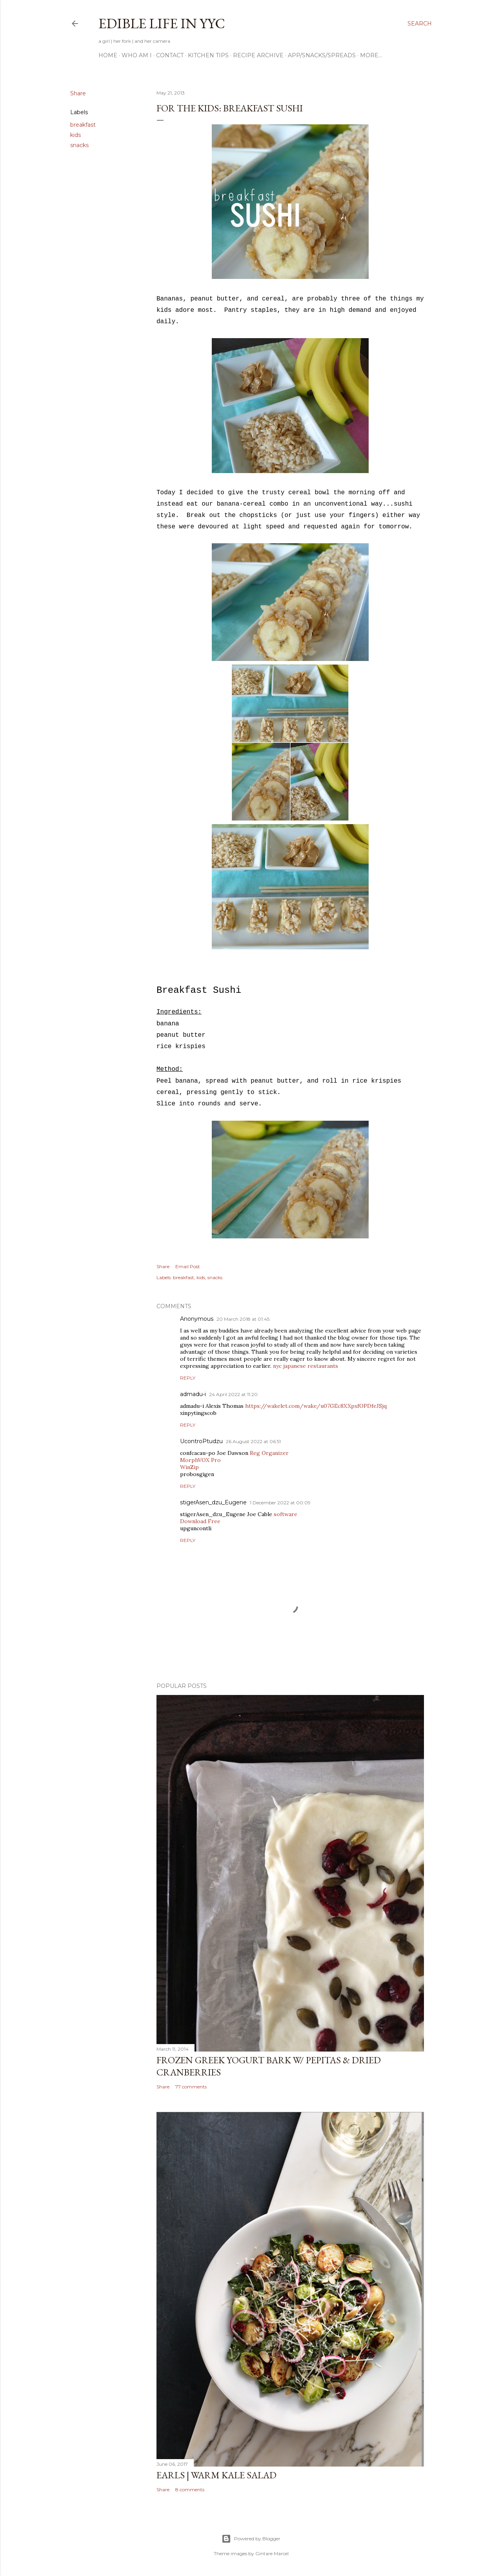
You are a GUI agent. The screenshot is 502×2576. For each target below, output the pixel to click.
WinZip (189, 1467)
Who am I (137, 55)
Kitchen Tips (208, 55)
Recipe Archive (258, 55)
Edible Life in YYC (161, 23)
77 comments (191, 2087)
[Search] (419, 23)
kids (75, 134)
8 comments (189, 2489)
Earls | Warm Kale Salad (216, 2475)
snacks (79, 145)
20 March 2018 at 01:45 (242, 1319)
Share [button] (78, 93)
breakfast (83, 124)
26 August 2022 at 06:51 (253, 1441)
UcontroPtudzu (201, 1441)
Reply (187, 1378)
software (285, 1514)
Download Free (200, 1521)
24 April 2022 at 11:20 (233, 1394)
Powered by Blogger (251, 2538)
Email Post (187, 1266)
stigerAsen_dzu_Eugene (213, 1502)
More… (371, 55)
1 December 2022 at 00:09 (280, 1503)
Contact (170, 55)
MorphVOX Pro (200, 1460)
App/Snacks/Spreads (322, 55)
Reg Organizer (269, 1452)
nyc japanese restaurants (305, 1365)
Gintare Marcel (272, 2553)
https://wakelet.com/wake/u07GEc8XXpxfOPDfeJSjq (316, 1405)
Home (107, 55)
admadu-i (193, 1394)
